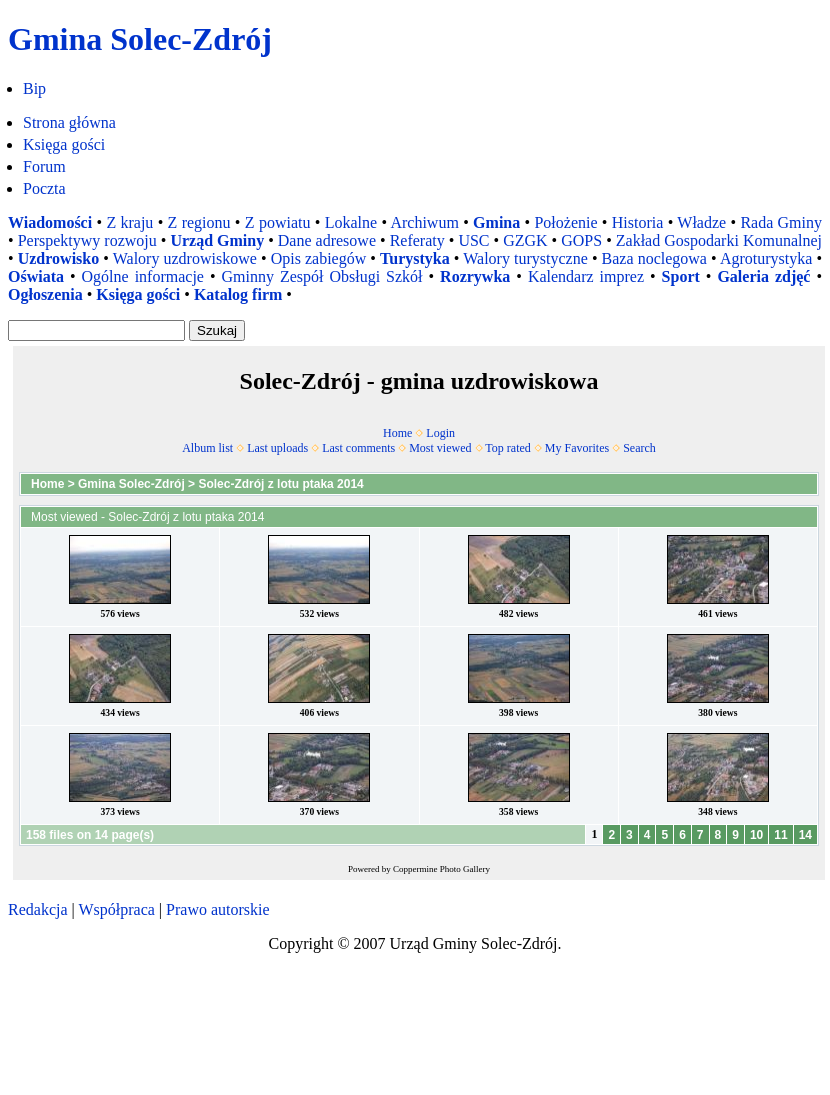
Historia (638, 222)
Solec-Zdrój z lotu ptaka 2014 (280, 484)
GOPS (581, 240)
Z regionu (199, 222)
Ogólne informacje (143, 276)
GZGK (525, 240)
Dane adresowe (327, 240)
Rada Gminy (781, 222)
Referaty (417, 240)
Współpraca (116, 909)
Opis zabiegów (319, 258)
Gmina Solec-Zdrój (131, 484)
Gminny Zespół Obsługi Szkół (322, 276)
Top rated (507, 448)
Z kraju (129, 222)
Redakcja (38, 909)
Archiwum (424, 222)
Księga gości (64, 144)
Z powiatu (278, 222)
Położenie (565, 222)
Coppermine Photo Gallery (441, 869)
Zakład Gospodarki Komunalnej (719, 240)
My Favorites (577, 448)
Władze (701, 222)
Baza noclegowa (654, 258)
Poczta (44, 188)
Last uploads (277, 448)
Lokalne (351, 222)
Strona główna (69, 122)
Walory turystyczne (525, 258)
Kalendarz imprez (586, 276)
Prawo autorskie (218, 909)
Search (639, 448)
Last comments (358, 448)
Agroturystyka (766, 258)
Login (440, 433)
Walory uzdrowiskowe (185, 258)
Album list (207, 448)
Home (397, 433)
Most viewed (440, 448)
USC (473, 240)
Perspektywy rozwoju (87, 240)
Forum (44, 166)
